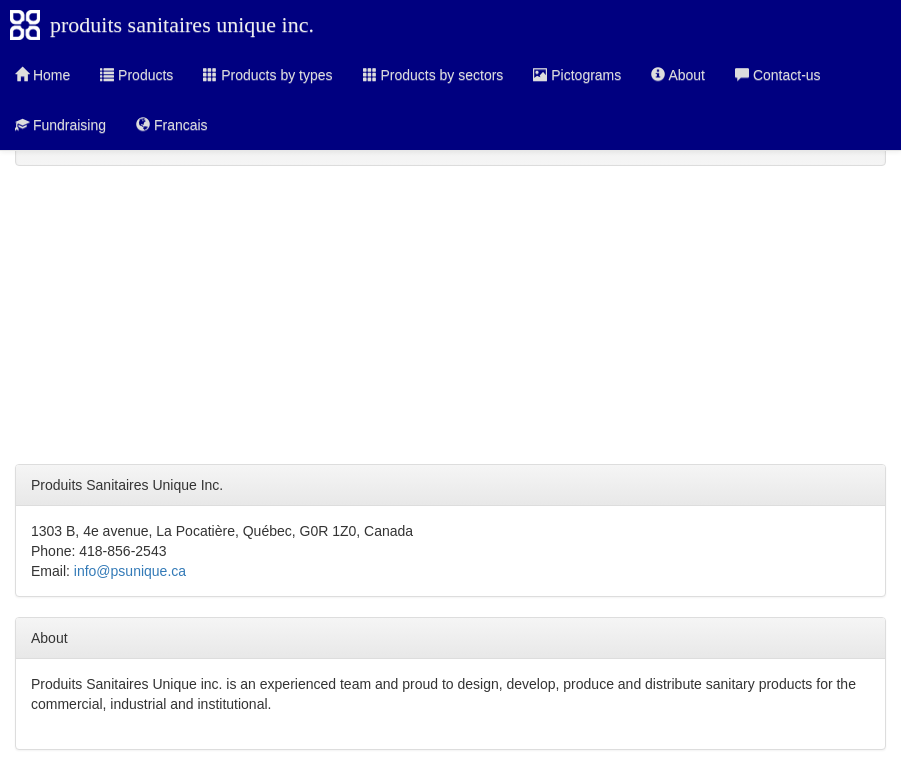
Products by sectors (433, 75)
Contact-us (778, 75)
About (678, 75)
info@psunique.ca (130, 571)
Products (136, 75)
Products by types (267, 75)
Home (42, 75)
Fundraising (60, 125)
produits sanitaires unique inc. (182, 24)
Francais (172, 125)
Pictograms (577, 75)
